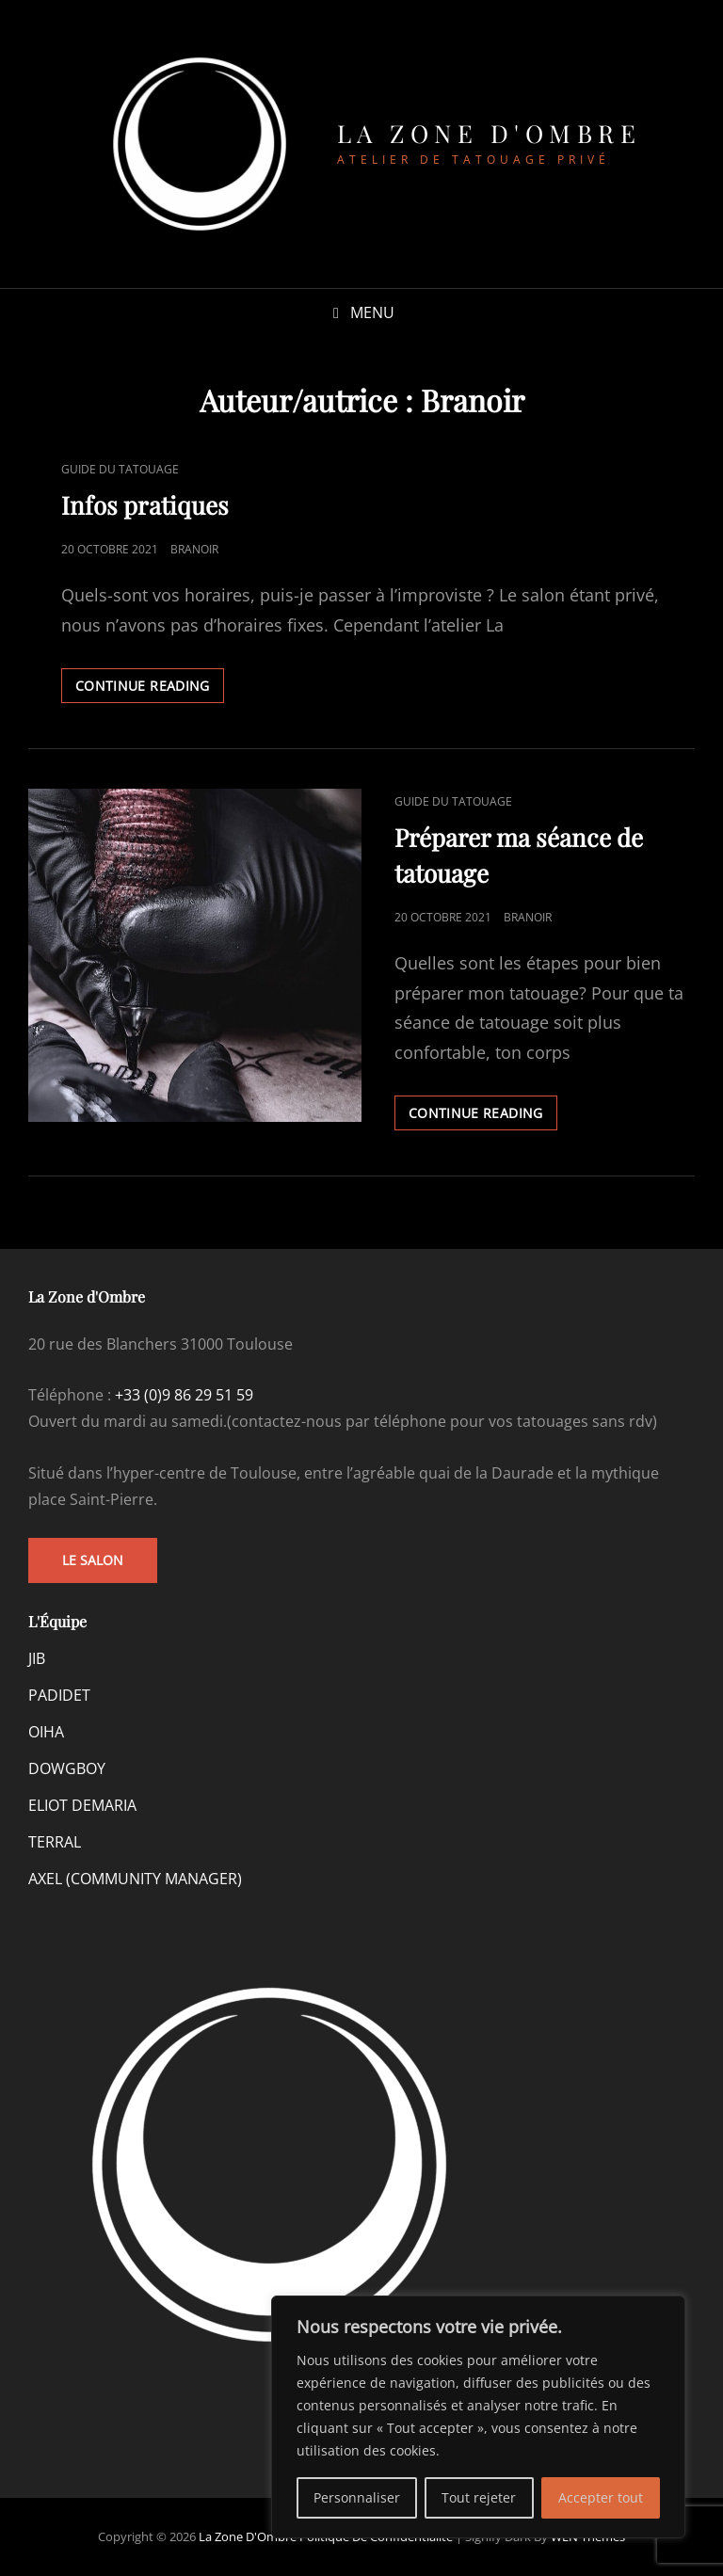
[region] (478, 2417)
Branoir (194, 549)
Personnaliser (356, 2497)
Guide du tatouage (120, 469)
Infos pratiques (145, 504)
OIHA (46, 1731)
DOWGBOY (66, 1768)
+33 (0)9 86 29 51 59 (184, 1394)
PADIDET (59, 1695)
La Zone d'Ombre (489, 133)
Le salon (92, 1560)
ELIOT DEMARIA (82, 1805)
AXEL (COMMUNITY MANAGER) (135, 1878)
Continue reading (149, 689)
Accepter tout (600, 2497)
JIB (36, 1658)
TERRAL (54, 1842)
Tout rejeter (479, 2497)
